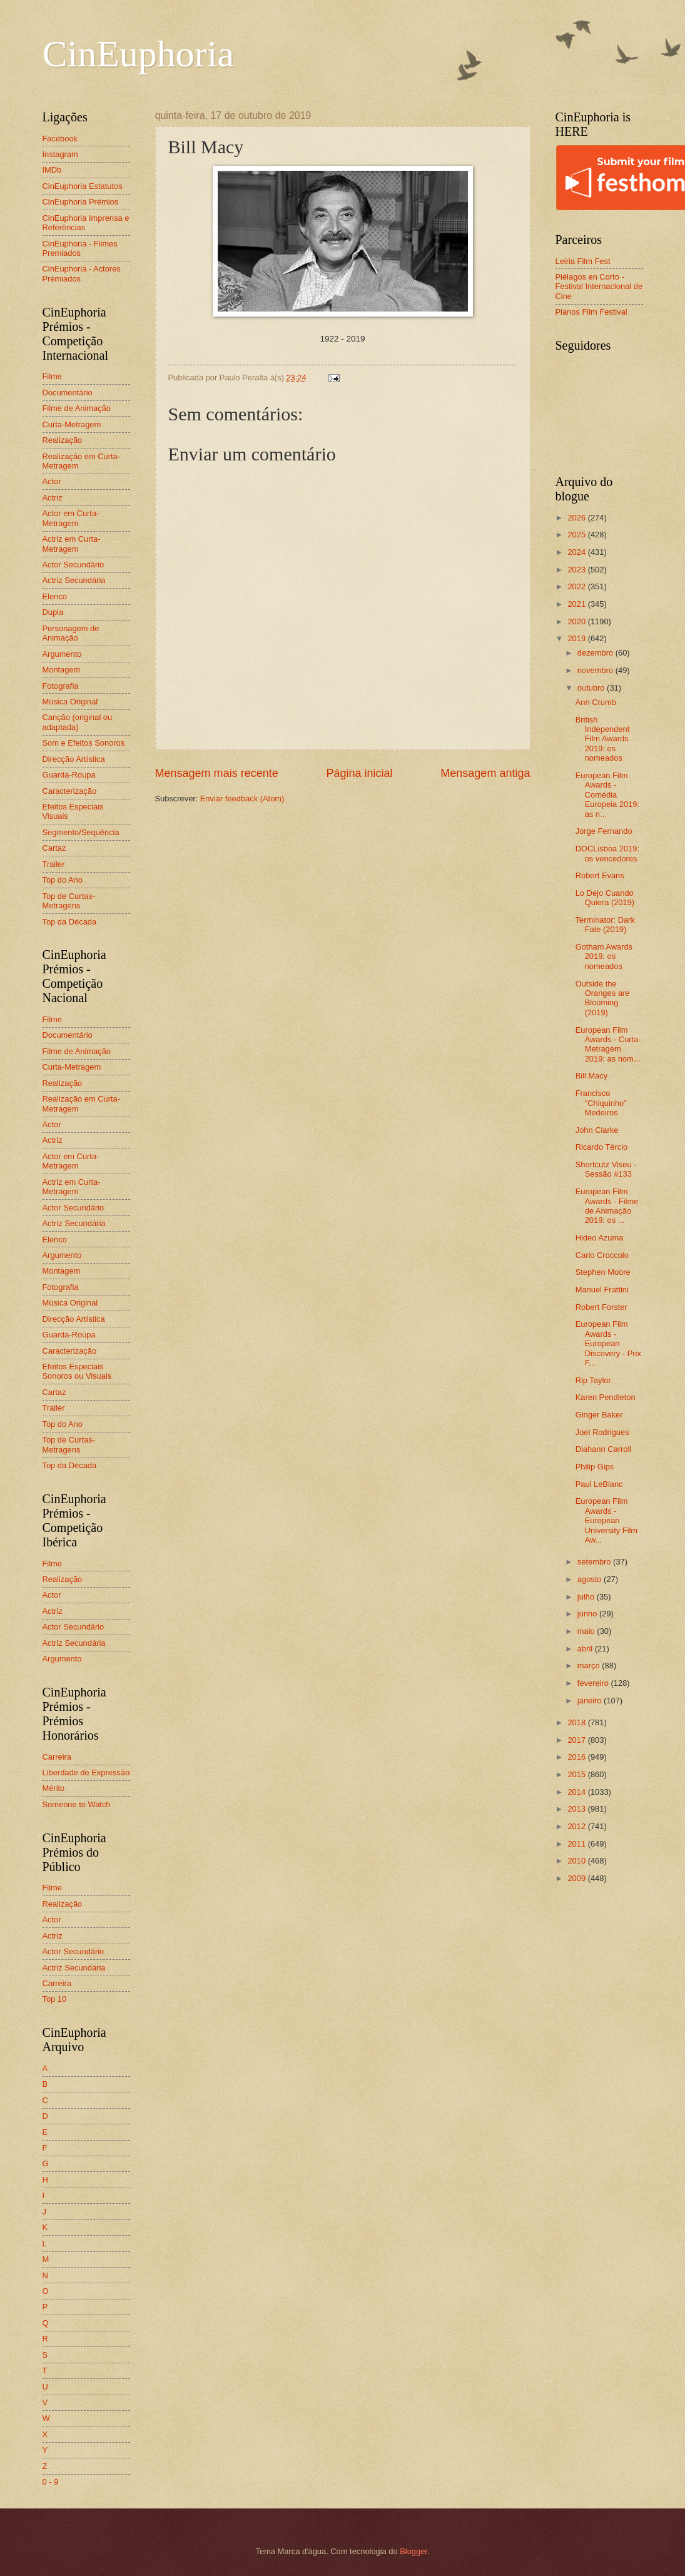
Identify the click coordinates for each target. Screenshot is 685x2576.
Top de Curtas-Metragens (69, 900)
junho (588, 1613)
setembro (595, 1561)
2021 (577, 604)
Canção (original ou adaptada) (78, 721)
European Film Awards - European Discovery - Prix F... (608, 1343)
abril (586, 1648)
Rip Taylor (593, 1380)
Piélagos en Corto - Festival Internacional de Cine (599, 286)
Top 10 (55, 1999)
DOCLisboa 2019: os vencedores (607, 853)
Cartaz (54, 848)
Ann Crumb (596, 702)
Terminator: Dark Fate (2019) (605, 924)
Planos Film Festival (591, 312)
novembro (596, 670)
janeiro (590, 1700)
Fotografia (61, 686)
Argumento (62, 654)
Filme (52, 376)
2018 (577, 1722)
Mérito (54, 1788)
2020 (577, 621)
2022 (577, 586)
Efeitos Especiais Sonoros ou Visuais (77, 1371)
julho (587, 1596)
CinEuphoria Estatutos (83, 186)
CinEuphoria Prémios (81, 201)
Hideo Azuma (600, 1237)
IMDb (52, 170)
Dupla (53, 612)
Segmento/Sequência (81, 832)
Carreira (57, 1757)
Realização (63, 440)
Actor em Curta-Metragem (71, 518)
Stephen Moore (603, 1272)
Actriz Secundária (74, 580)
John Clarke (597, 1130)
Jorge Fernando (604, 831)
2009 (577, 1878)
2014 (577, 1792)
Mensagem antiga (485, 773)
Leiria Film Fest (583, 261)
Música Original (70, 701)
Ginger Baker (599, 1414)
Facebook (60, 138)
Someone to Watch (77, 1804)
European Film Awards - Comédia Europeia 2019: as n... (607, 795)
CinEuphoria (139, 53)
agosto (590, 1579)
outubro (592, 687)
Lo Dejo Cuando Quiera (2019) (605, 897)
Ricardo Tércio (601, 1147)
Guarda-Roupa (69, 774)
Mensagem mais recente (216, 773)
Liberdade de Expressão (86, 1772)
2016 (577, 1757)
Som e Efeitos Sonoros (84, 743)
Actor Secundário (73, 564)
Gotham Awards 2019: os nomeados (604, 956)
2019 (577, 638)
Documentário (68, 392)
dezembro (596, 652)
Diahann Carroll (603, 1449)
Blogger (413, 2551)
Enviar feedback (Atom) (242, 798)
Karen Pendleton (606, 1397)
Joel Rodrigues (602, 1432)
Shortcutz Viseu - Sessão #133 (606, 1169)
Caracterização (70, 791)
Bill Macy (592, 1075)
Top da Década (70, 921)
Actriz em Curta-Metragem (72, 543)
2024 (577, 552)
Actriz (53, 497)
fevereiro (594, 1683)
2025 (577, 534)
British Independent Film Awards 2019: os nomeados (603, 739)
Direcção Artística (74, 759)
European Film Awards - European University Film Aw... (606, 1520)
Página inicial (359, 773)
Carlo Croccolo (602, 1255)
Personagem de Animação (71, 633)
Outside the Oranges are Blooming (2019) (603, 998)
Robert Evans (600, 875)
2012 (577, 1826)
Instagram (60, 154)
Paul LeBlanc (599, 1484)
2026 (577, 517)
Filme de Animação (77, 408)
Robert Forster (601, 1307)
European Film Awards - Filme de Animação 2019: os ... (607, 1206)
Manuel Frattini (602, 1289)
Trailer (54, 864)
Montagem (62, 669)
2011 (577, 1843)
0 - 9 (51, 2482)
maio (587, 1631)
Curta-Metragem (72, 424)
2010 (577, 1860)
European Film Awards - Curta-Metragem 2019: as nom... (608, 1044)
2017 (577, 1740)
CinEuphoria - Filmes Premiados (80, 248)
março (589, 1665)
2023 (577, 569)
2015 (577, 1774)
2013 (577, 1808)
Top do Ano (63, 880)
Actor (52, 481)
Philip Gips (595, 1466)
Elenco (55, 596)
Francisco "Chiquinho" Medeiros (601, 1102)
